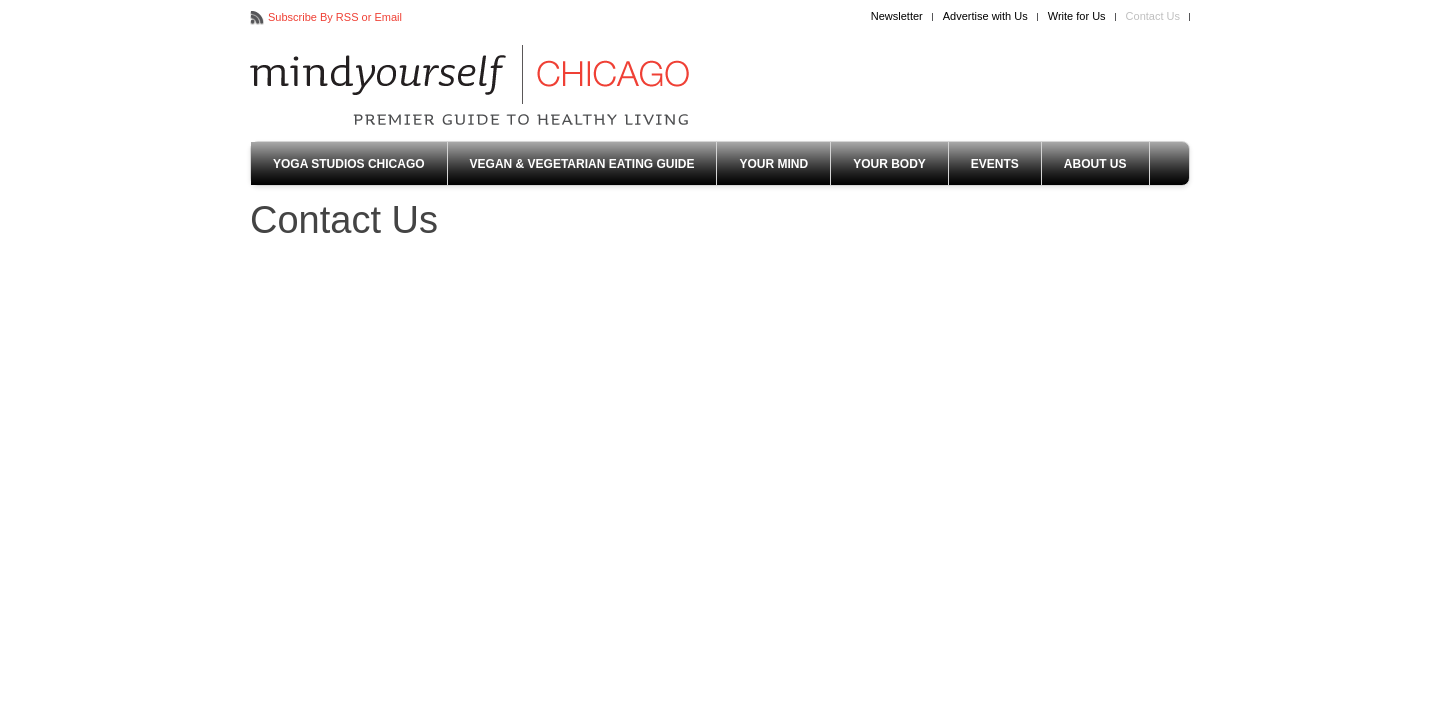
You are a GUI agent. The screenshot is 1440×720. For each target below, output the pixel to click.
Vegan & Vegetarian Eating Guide (582, 164)
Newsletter (897, 16)
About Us (1095, 164)
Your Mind (773, 164)
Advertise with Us (985, 16)
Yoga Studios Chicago (349, 164)
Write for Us (1077, 16)
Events (995, 164)
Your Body (889, 164)
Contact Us (1153, 16)
